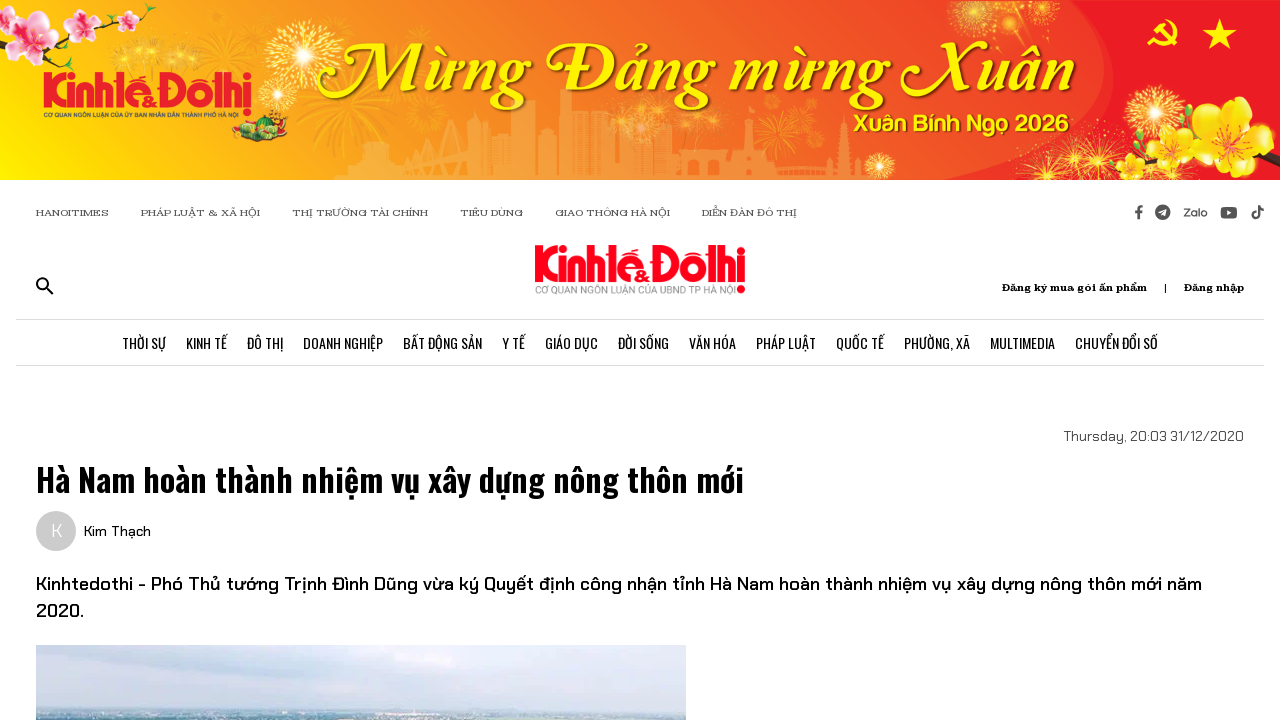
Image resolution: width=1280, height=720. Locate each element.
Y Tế (513, 342)
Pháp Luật (786, 342)
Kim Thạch (117, 531)
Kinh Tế (206, 342)
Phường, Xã (937, 342)
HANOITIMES (72, 212)
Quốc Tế (860, 342)
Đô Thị (265, 342)
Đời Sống (643, 342)
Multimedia (1022, 342)
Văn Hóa (712, 342)
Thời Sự (144, 342)
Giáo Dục (571, 342)
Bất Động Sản (442, 342)
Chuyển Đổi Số (1116, 342)
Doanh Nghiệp (343, 342)
